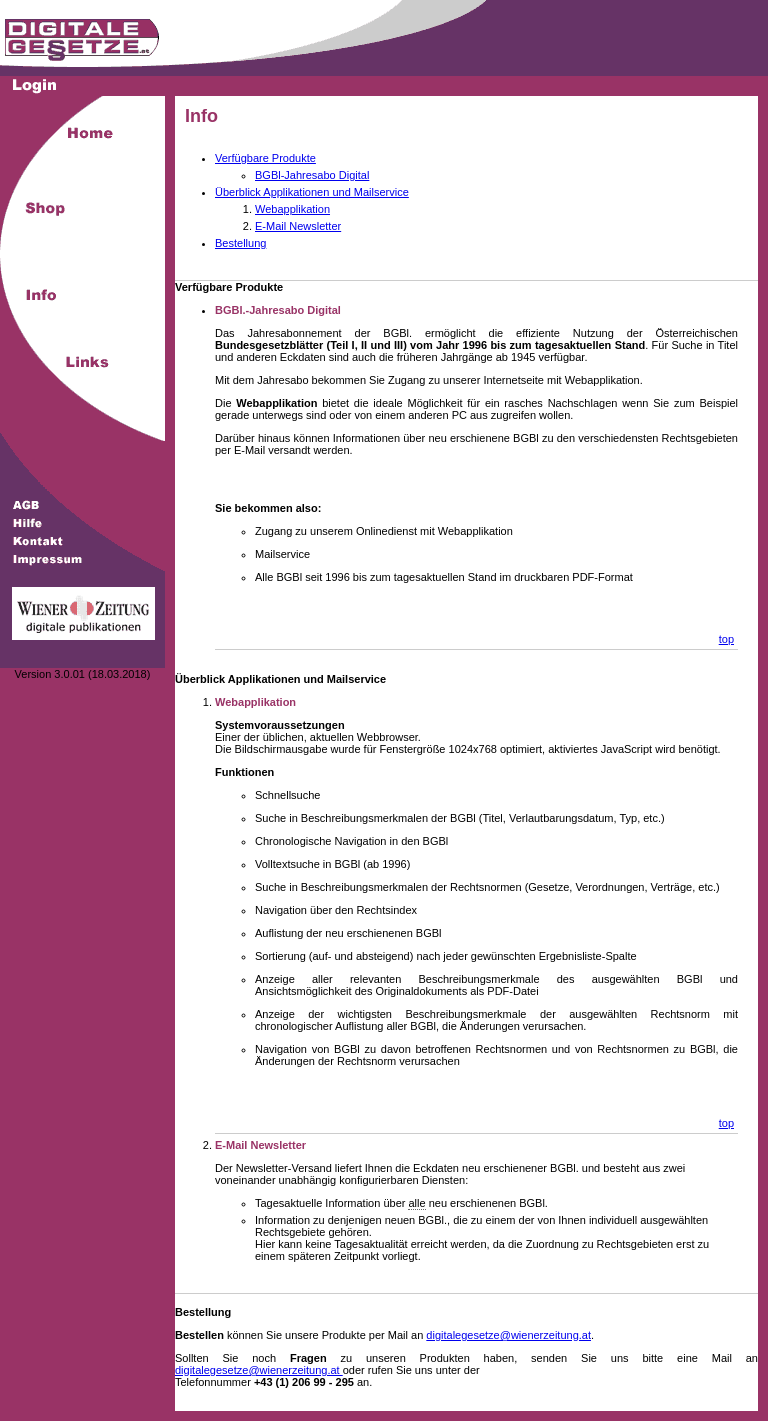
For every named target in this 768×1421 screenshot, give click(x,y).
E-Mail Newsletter (298, 226)
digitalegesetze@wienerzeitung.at (508, 1335)
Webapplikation (292, 209)
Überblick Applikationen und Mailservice (312, 192)
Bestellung (240, 243)
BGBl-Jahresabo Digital (312, 175)
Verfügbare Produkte (265, 158)
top (726, 639)
